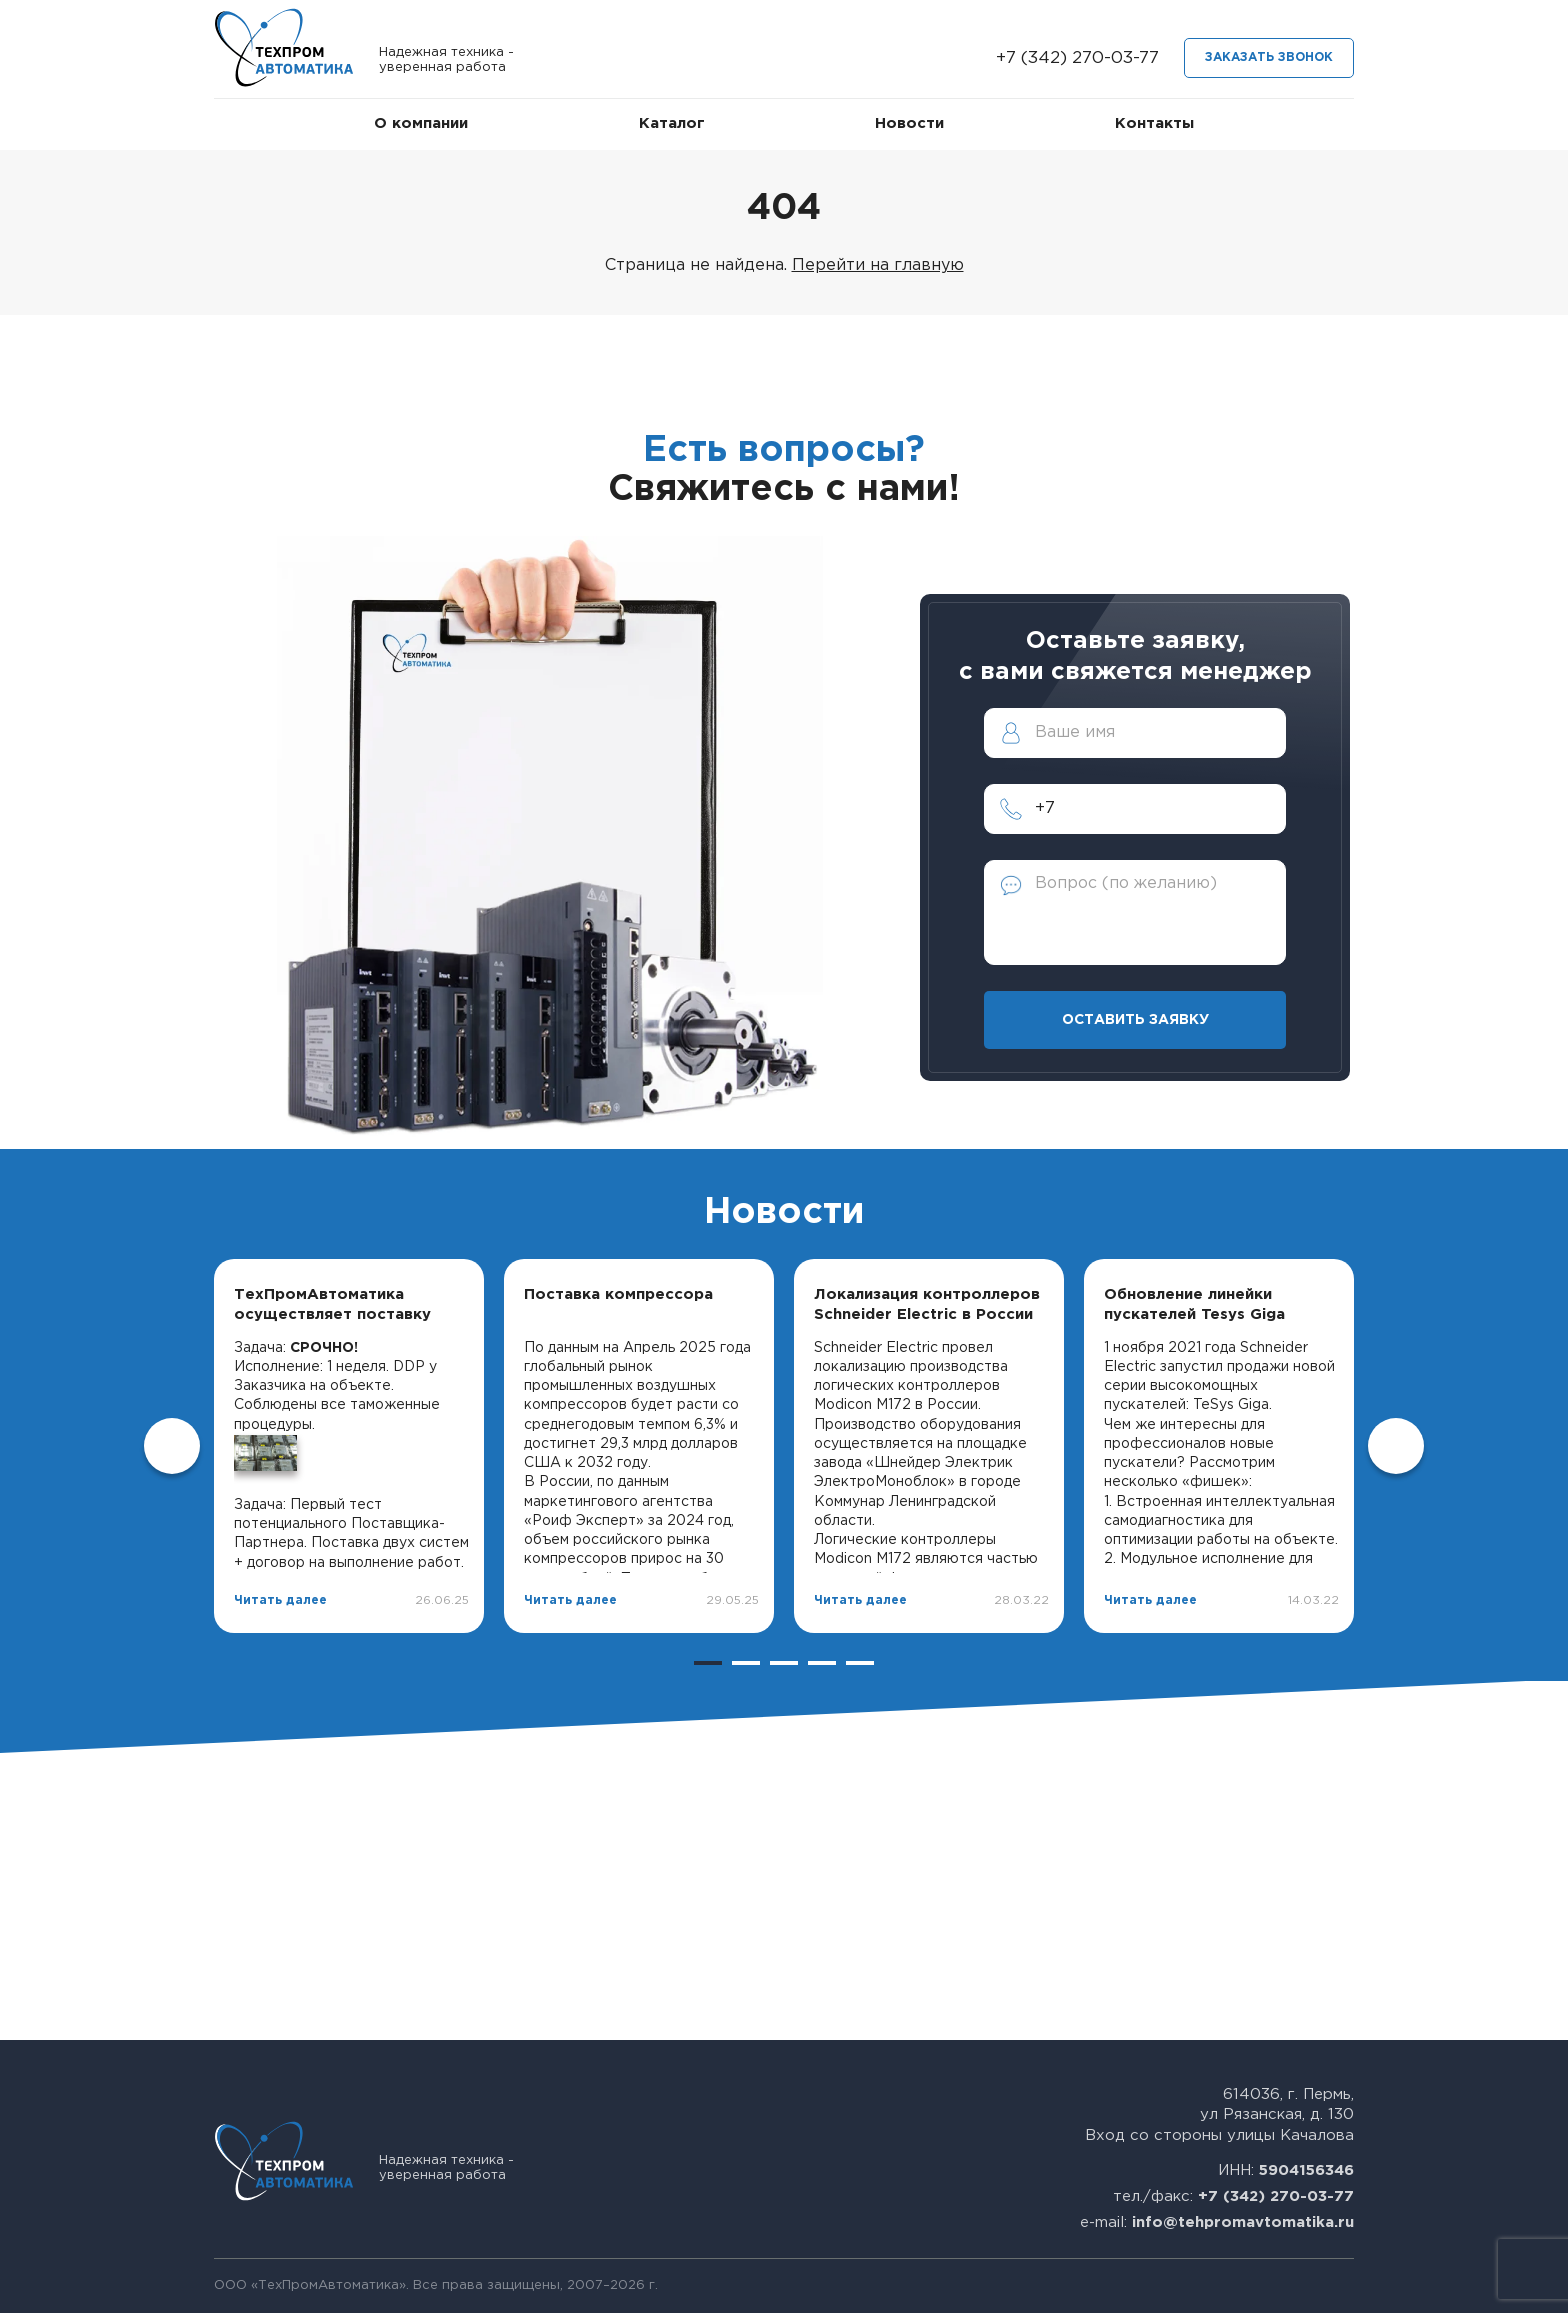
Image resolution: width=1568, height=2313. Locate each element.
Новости (909, 123)
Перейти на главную (878, 265)
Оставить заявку (1135, 1020)
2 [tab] (746, 1663)
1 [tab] (708, 1663)
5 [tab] (860, 1663)
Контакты (1154, 123)
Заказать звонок (1269, 57)
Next (1396, 1446)
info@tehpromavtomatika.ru (1243, 2222)
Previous (172, 1446)
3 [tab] (784, 1663)
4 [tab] (822, 1663)
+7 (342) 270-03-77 (1077, 58)
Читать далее (280, 1600)
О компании (421, 123)
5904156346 (1306, 2170)
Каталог (672, 123)
